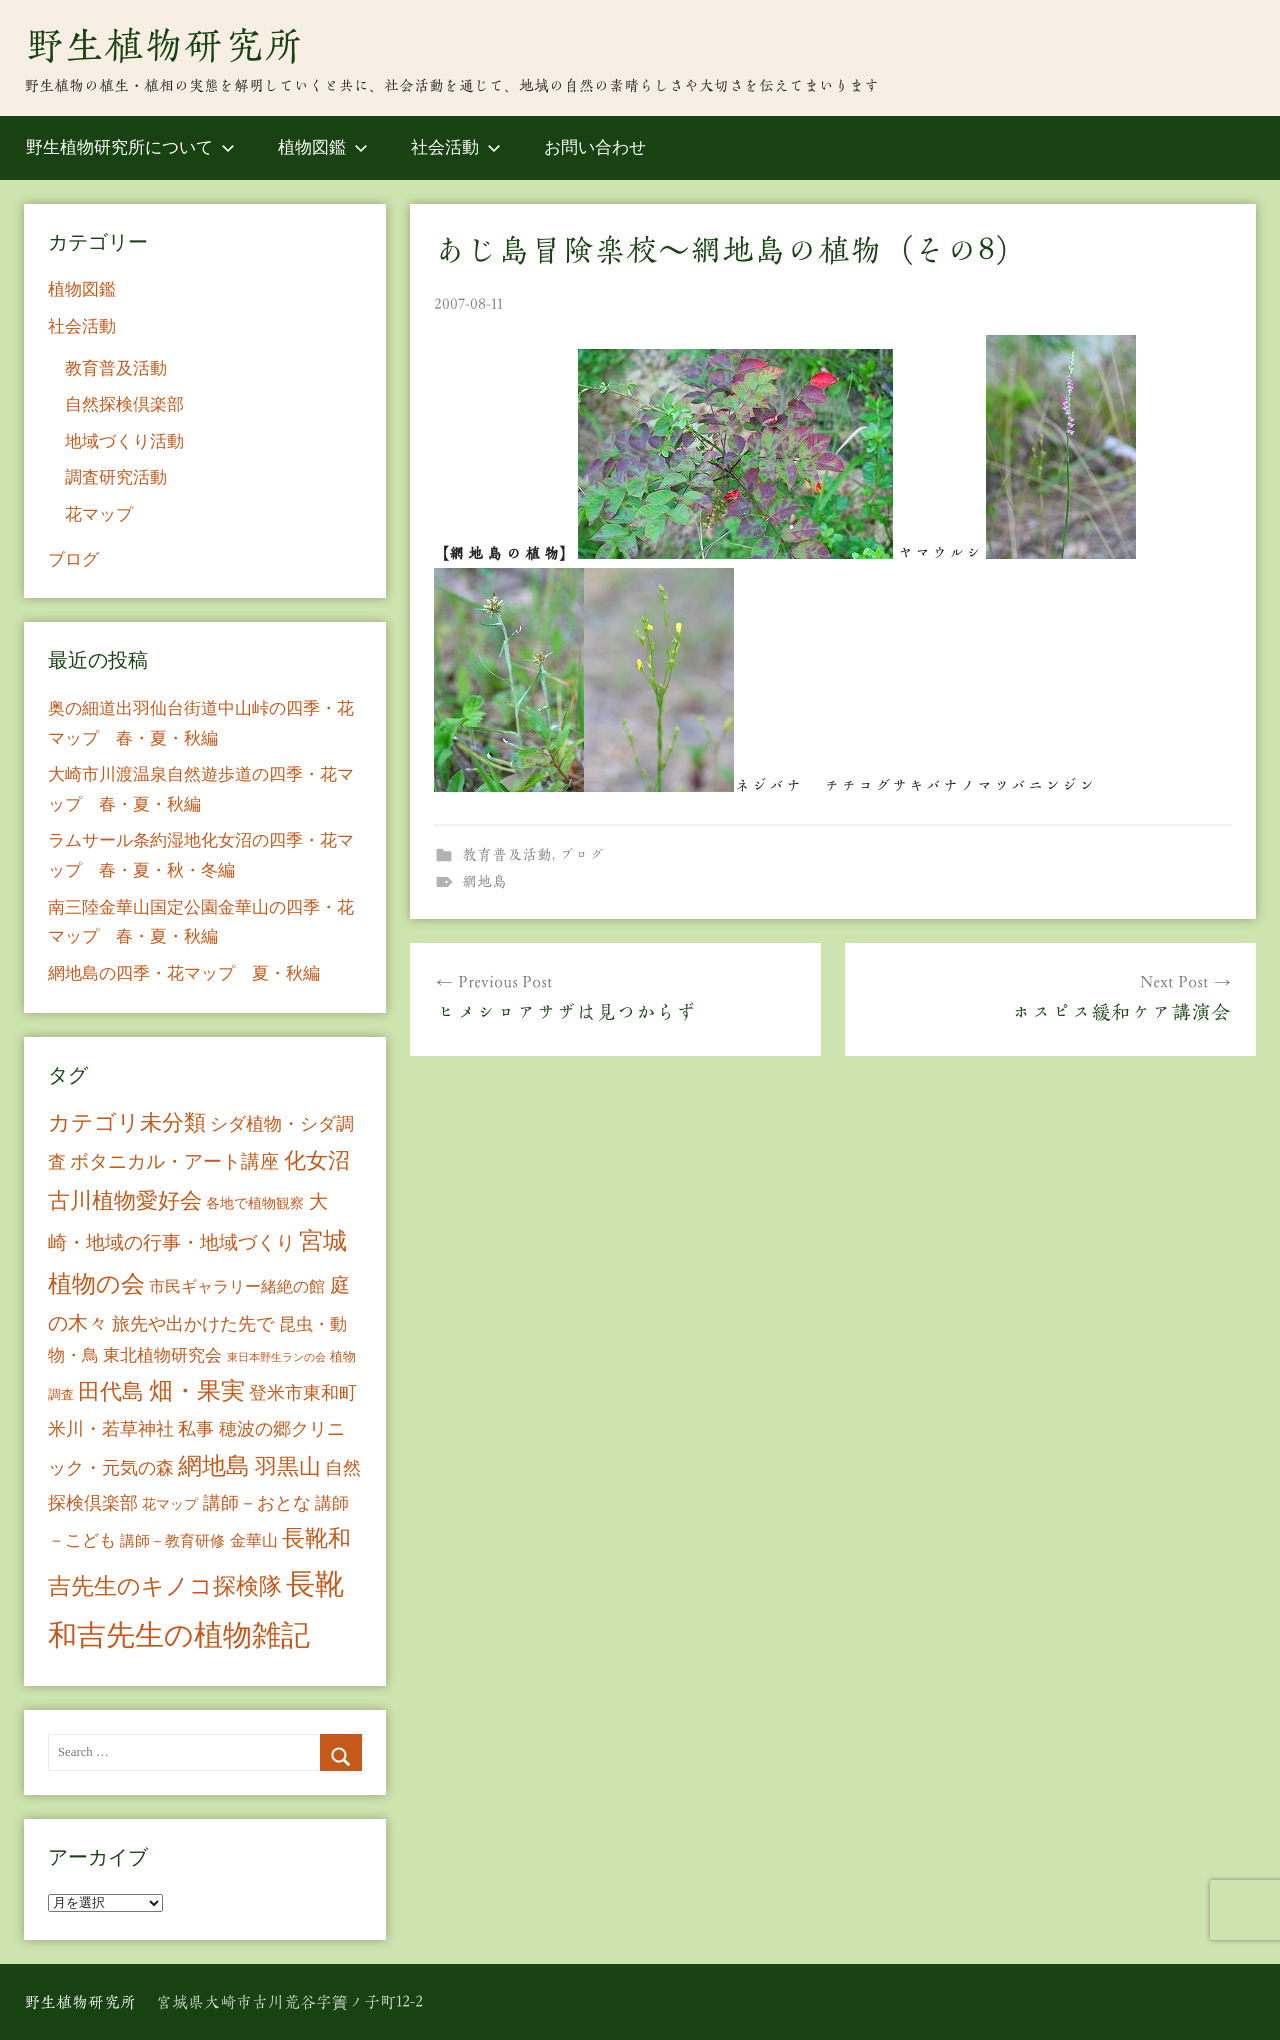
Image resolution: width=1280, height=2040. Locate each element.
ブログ (581, 854)
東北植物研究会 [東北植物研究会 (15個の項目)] (162, 1355)
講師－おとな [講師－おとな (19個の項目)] (257, 1503)
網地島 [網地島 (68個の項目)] (214, 1466)
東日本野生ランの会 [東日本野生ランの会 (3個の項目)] (276, 1357)
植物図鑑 (323, 147)
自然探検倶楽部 (124, 404)
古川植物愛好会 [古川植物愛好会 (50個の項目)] (125, 1200)
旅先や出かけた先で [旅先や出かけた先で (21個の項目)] (193, 1324)
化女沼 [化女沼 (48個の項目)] (317, 1160)
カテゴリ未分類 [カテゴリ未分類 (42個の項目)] (127, 1123)
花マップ (99, 514)
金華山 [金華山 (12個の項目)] (254, 1540)
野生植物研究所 (164, 45)
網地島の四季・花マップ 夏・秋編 (184, 973)
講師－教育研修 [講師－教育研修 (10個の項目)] (172, 1540)
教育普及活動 (507, 854)
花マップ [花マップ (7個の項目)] (170, 1504)
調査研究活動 (116, 477)
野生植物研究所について (130, 147)
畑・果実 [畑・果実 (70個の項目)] (197, 1391)
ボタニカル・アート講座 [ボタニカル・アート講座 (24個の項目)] (174, 1161)
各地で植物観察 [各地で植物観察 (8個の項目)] (255, 1203)
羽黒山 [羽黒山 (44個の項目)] (288, 1467)
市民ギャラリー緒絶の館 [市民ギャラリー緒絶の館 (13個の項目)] (237, 1286)
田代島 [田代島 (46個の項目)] (111, 1391)
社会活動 (456, 147)
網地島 (484, 881)
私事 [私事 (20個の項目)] (196, 1429)
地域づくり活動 (124, 441)
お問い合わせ (595, 147)
